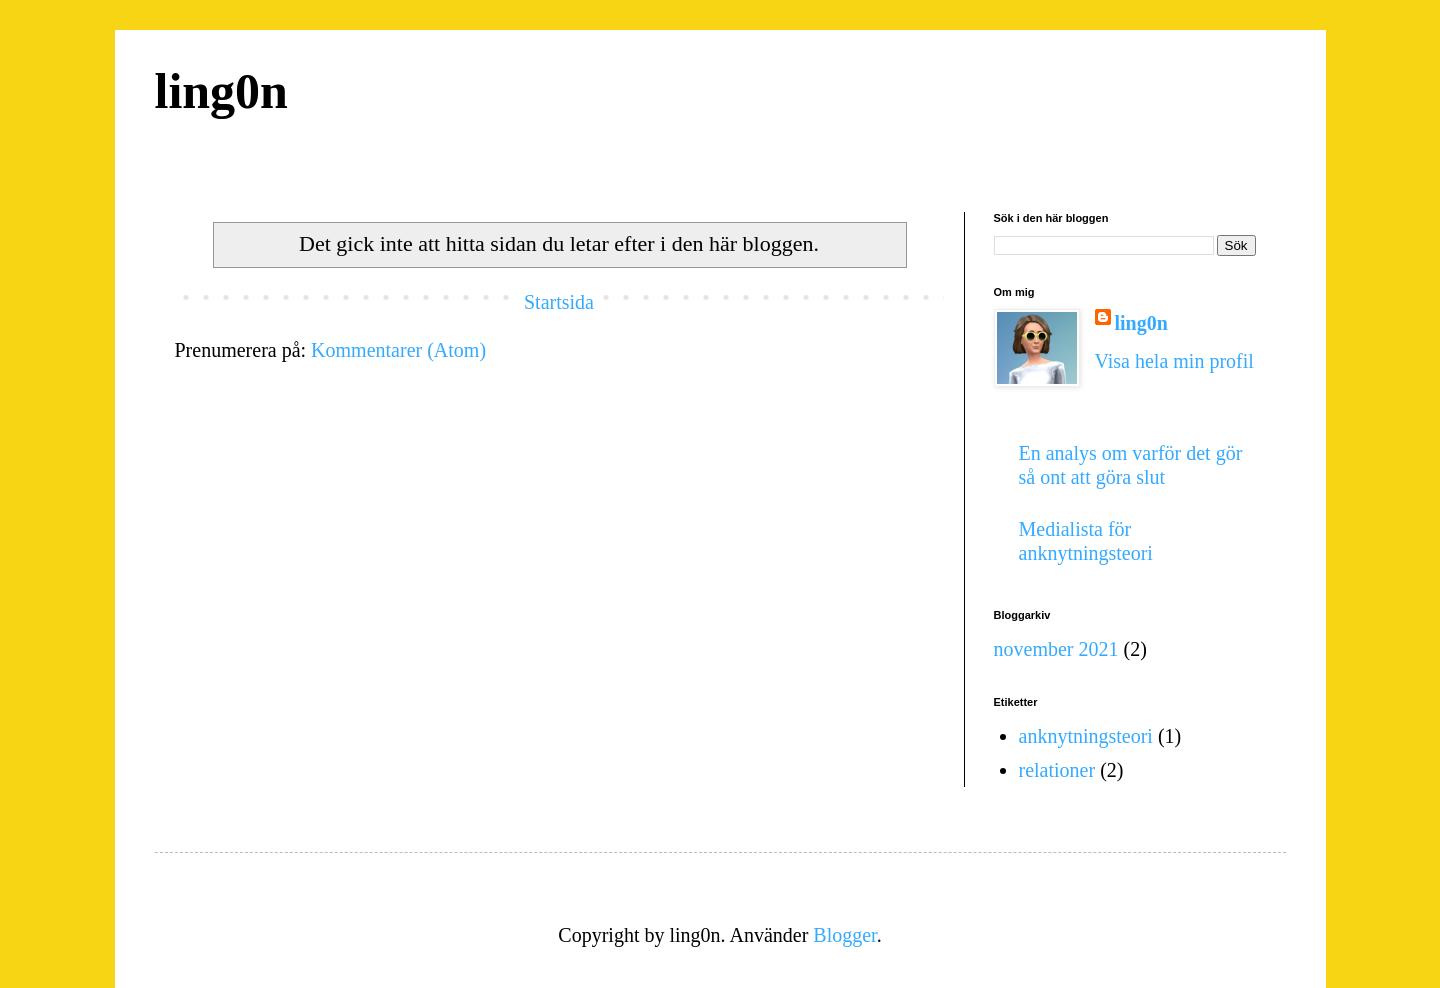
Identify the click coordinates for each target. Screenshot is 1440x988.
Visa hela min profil (1174, 361)
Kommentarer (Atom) (398, 350)
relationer (1057, 770)
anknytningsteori (1086, 736)
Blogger (844, 935)
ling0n (221, 91)
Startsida (559, 302)
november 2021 (1056, 649)
